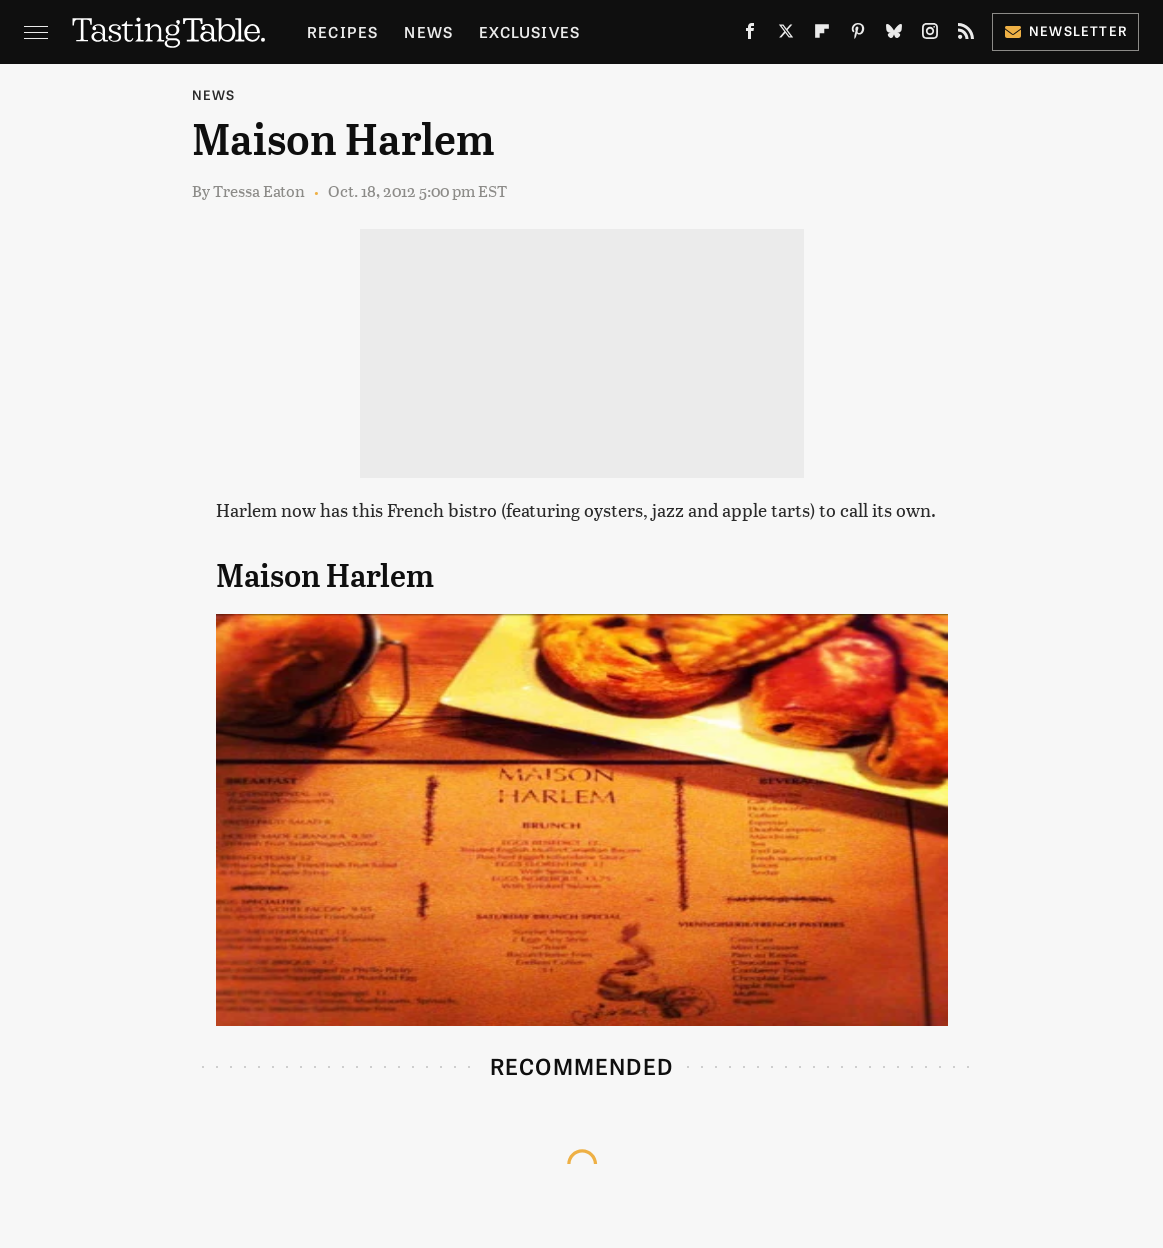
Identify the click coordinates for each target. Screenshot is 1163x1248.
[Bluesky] (894, 35)
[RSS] (966, 35)
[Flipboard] (822, 35)
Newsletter (1065, 30)
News (428, 31)
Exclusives (529, 31)
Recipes (342, 31)
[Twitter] (786, 35)
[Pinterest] (858, 35)
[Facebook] (750, 35)
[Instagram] (930, 35)
